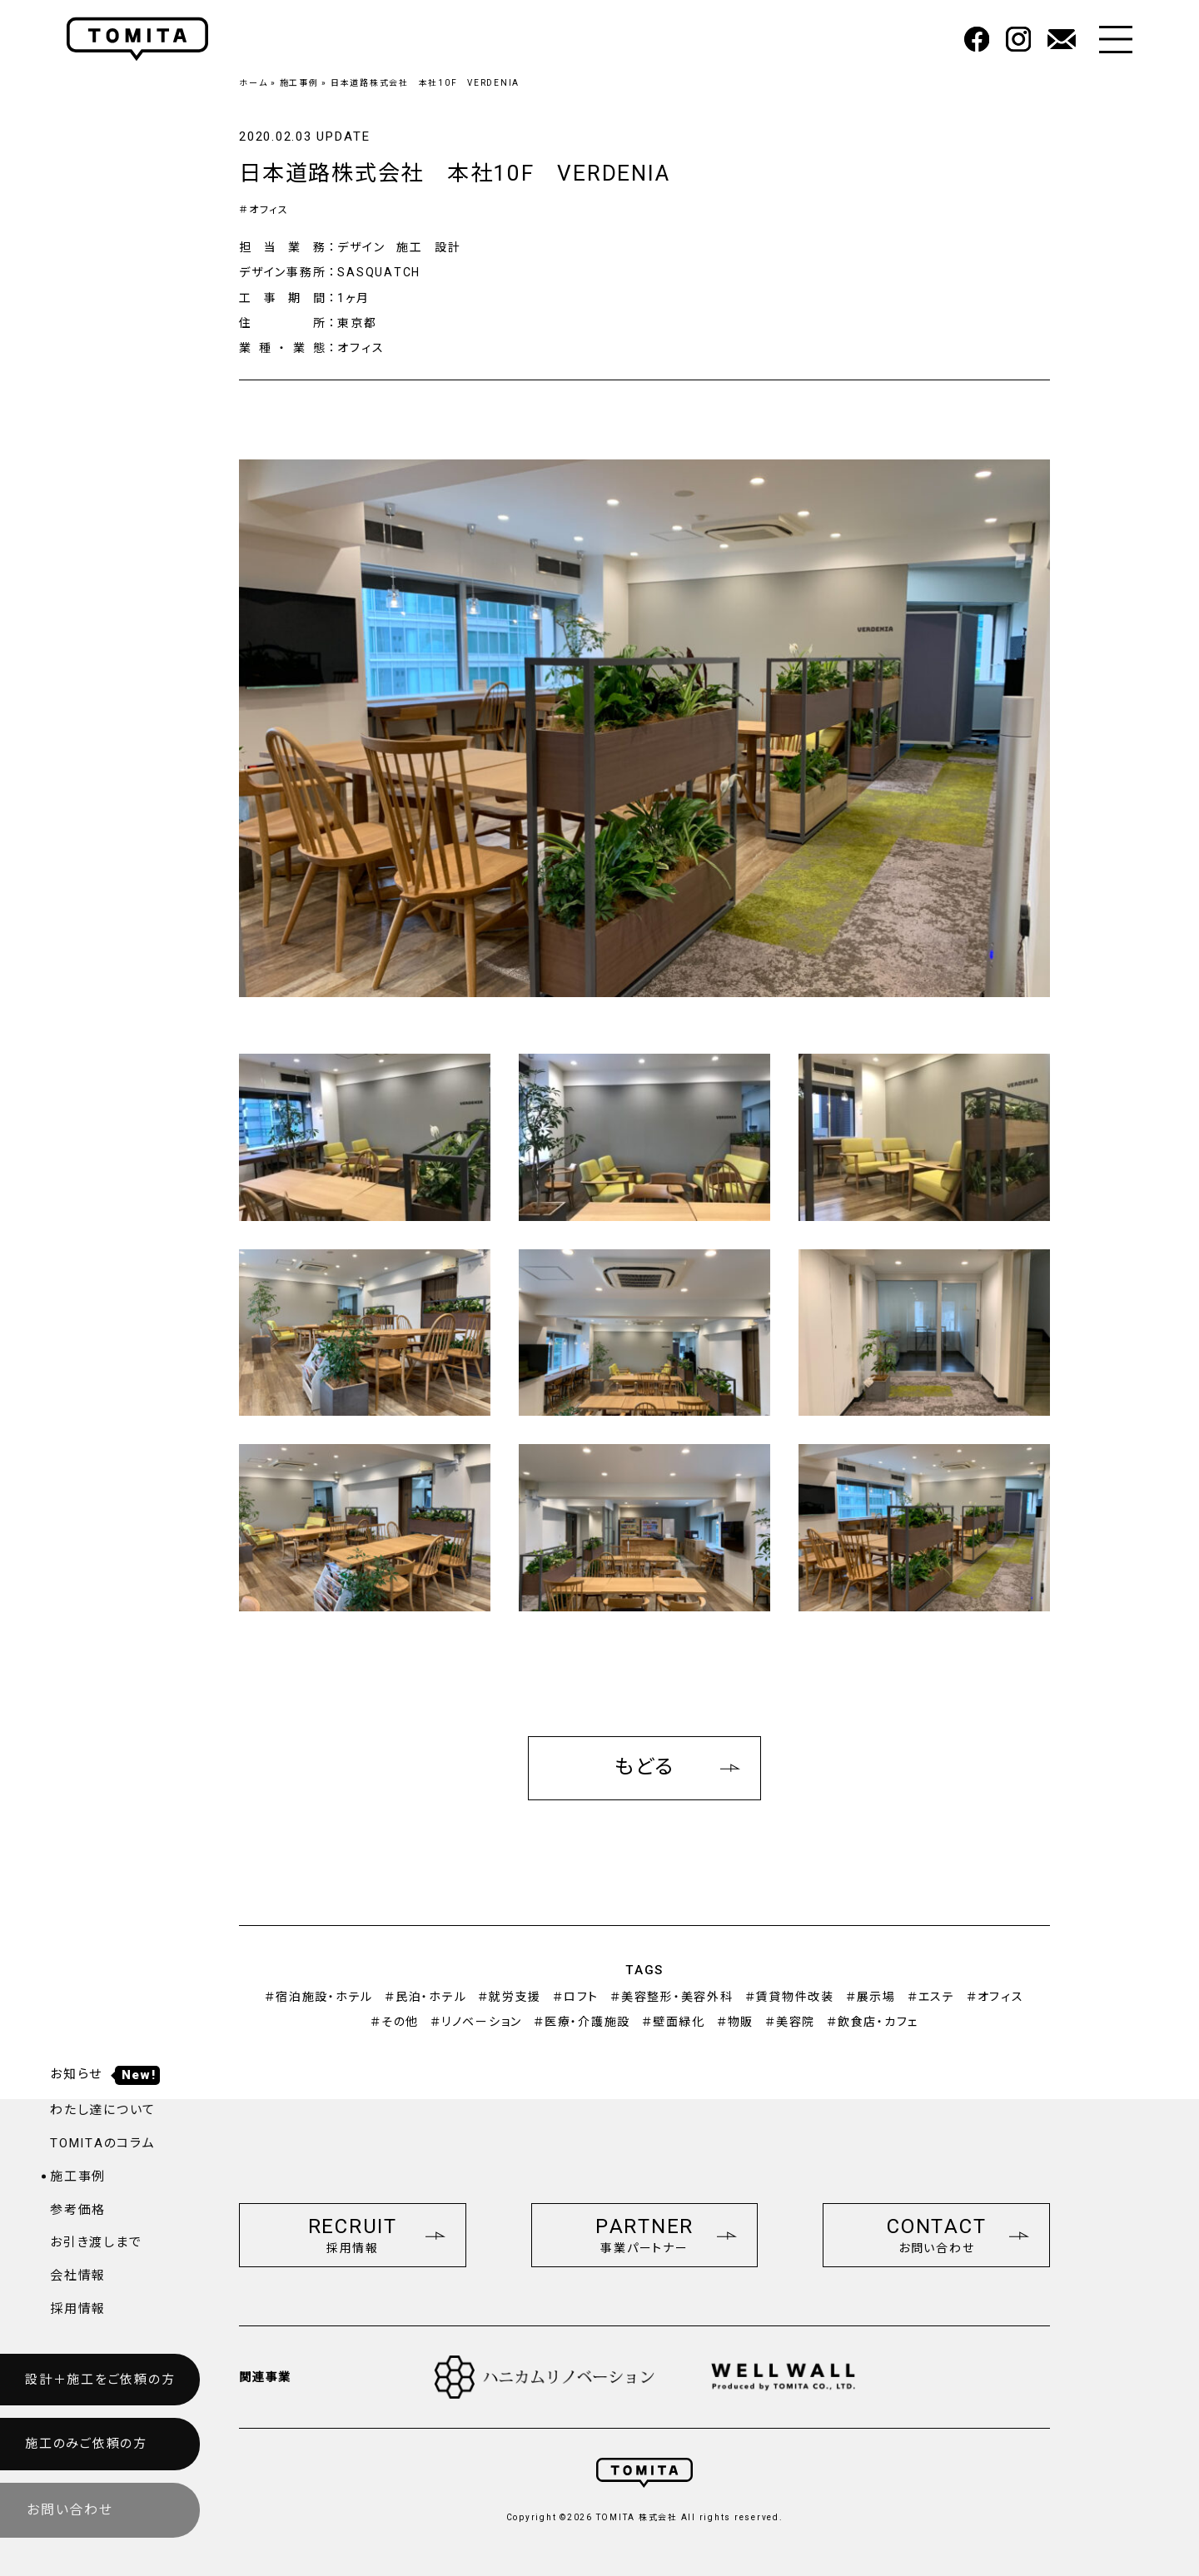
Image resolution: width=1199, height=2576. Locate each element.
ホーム (253, 82)
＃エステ (931, 1996)
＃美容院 (790, 2021)
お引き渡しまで (96, 2242)
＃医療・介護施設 (582, 2021)
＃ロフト (576, 1996)
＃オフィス (264, 210)
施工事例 (299, 82)
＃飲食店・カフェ (872, 2021)
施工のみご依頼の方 (86, 2443)
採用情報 (78, 2308)
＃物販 (735, 2021)
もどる (677, 1767)
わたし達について (103, 2109)
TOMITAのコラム (103, 2143)
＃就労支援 (509, 1996)
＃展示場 (871, 1996)
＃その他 (395, 2021)
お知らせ (105, 2074)
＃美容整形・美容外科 (672, 1996)
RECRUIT (376, 2235)
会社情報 (78, 2275)
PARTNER (666, 2235)
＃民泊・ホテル (425, 1996)
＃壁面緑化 (673, 2021)
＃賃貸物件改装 (789, 1996)
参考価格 (78, 2209)
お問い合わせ (70, 2510)
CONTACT (958, 2235)
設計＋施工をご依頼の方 (100, 2379)
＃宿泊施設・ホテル (319, 1996)
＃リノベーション (476, 2021)
